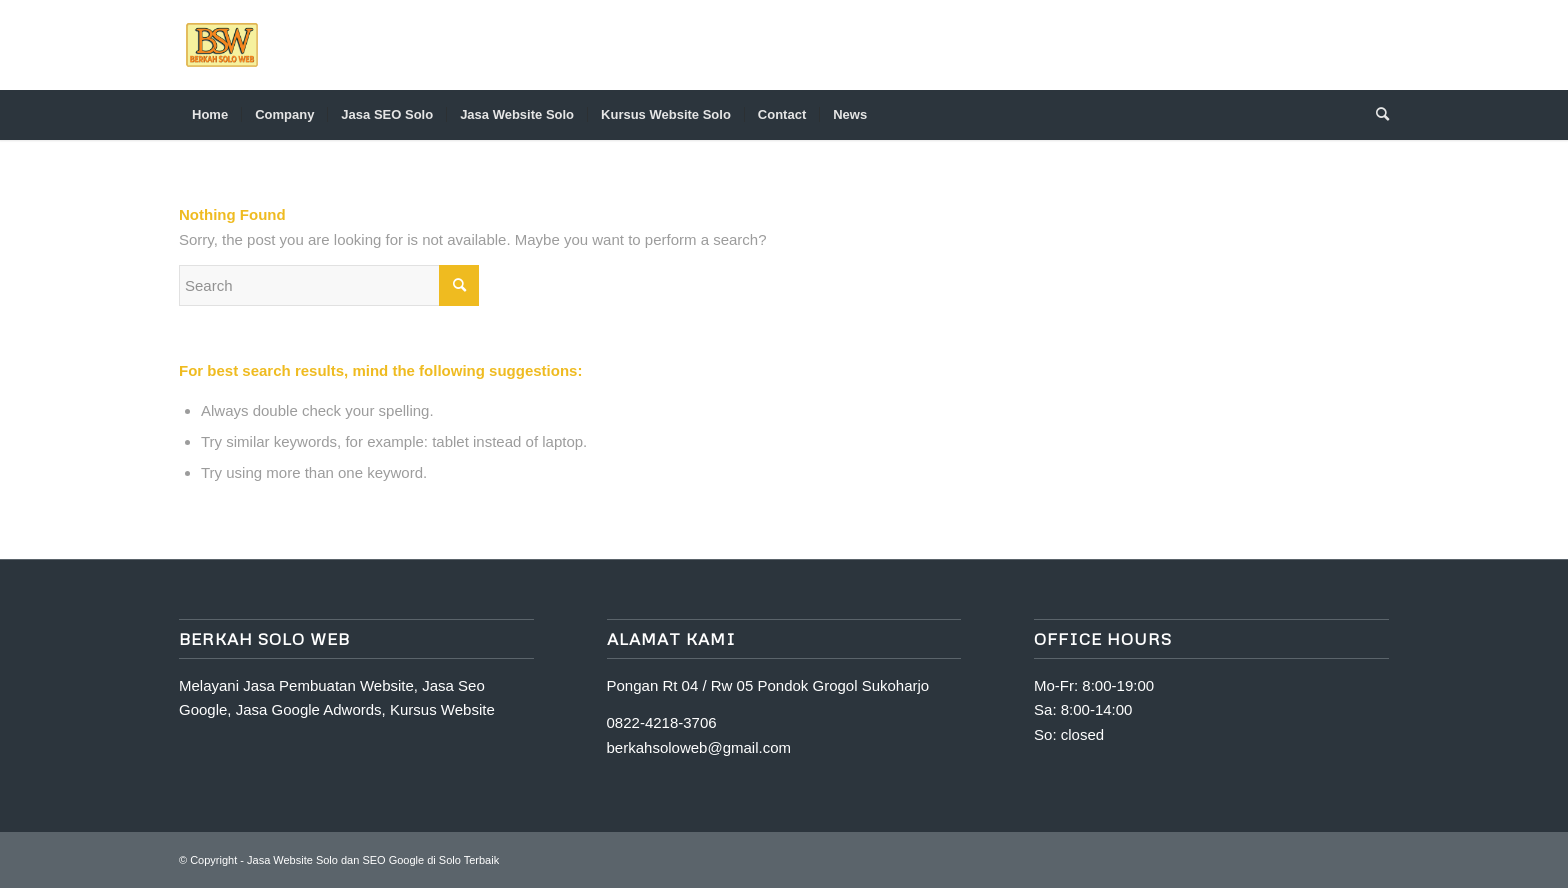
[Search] (1376, 115)
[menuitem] (210, 115)
